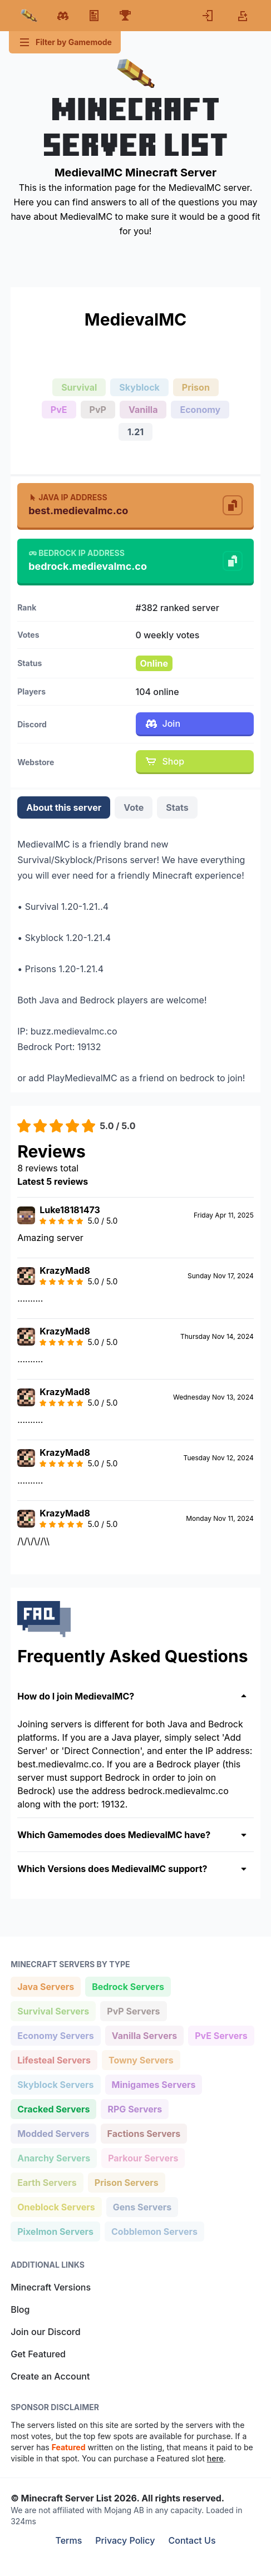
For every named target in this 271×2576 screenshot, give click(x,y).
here (215, 2458)
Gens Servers (141, 2206)
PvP (98, 409)
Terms (68, 2540)
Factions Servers (144, 2132)
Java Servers (45, 1985)
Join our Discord (45, 2331)
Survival (79, 387)
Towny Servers (141, 2059)
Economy (200, 409)
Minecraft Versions (51, 2287)
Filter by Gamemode (65, 42)
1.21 (135, 431)
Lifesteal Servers (54, 2059)
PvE (59, 409)
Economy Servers (55, 2034)
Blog (20, 2309)
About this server (63, 807)
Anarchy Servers (53, 2157)
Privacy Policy (125, 2540)
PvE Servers (221, 2034)
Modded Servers (53, 2132)
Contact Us (192, 2540)
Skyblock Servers (55, 2083)
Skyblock (139, 387)
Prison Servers (126, 2181)
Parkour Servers (142, 2157)
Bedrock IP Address (76, 553)
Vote (134, 807)
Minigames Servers (153, 2083)
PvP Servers (133, 2010)
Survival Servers (53, 2010)
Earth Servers (47, 2181)
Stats (177, 807)
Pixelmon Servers (55, 2230)
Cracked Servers (53, 2108)
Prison (196, 387)
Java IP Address (67, 497)
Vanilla (143, 409)
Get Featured (38, 2354)
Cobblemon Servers (154, 2230)
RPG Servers (134, 2108)
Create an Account (50, 2376)
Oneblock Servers (56, 2206)
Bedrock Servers (127, 1985)
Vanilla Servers (144, 2034)
